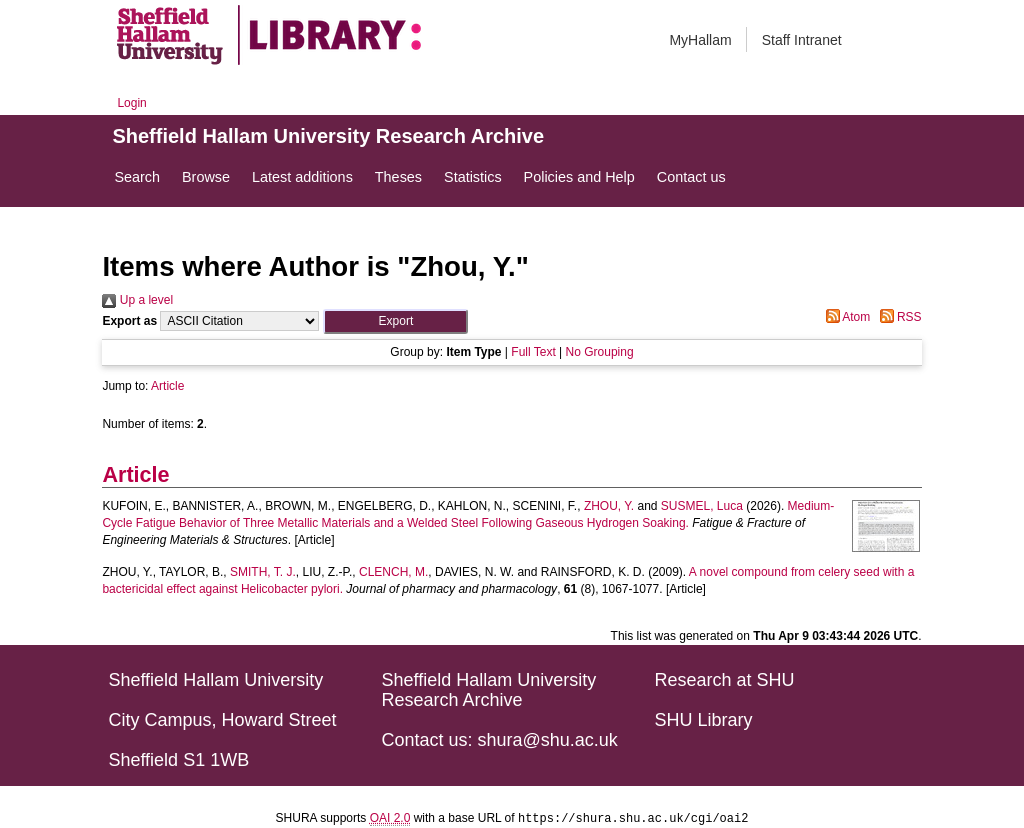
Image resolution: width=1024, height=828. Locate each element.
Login (131, 103)
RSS (898, 317)
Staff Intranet (802, 40)
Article (167, 386)
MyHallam (700, 40)
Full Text (533, 352)
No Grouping (600, 352)
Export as (129, 321)
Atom (845, 317)
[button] (395, 321)
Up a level (137, 300)
